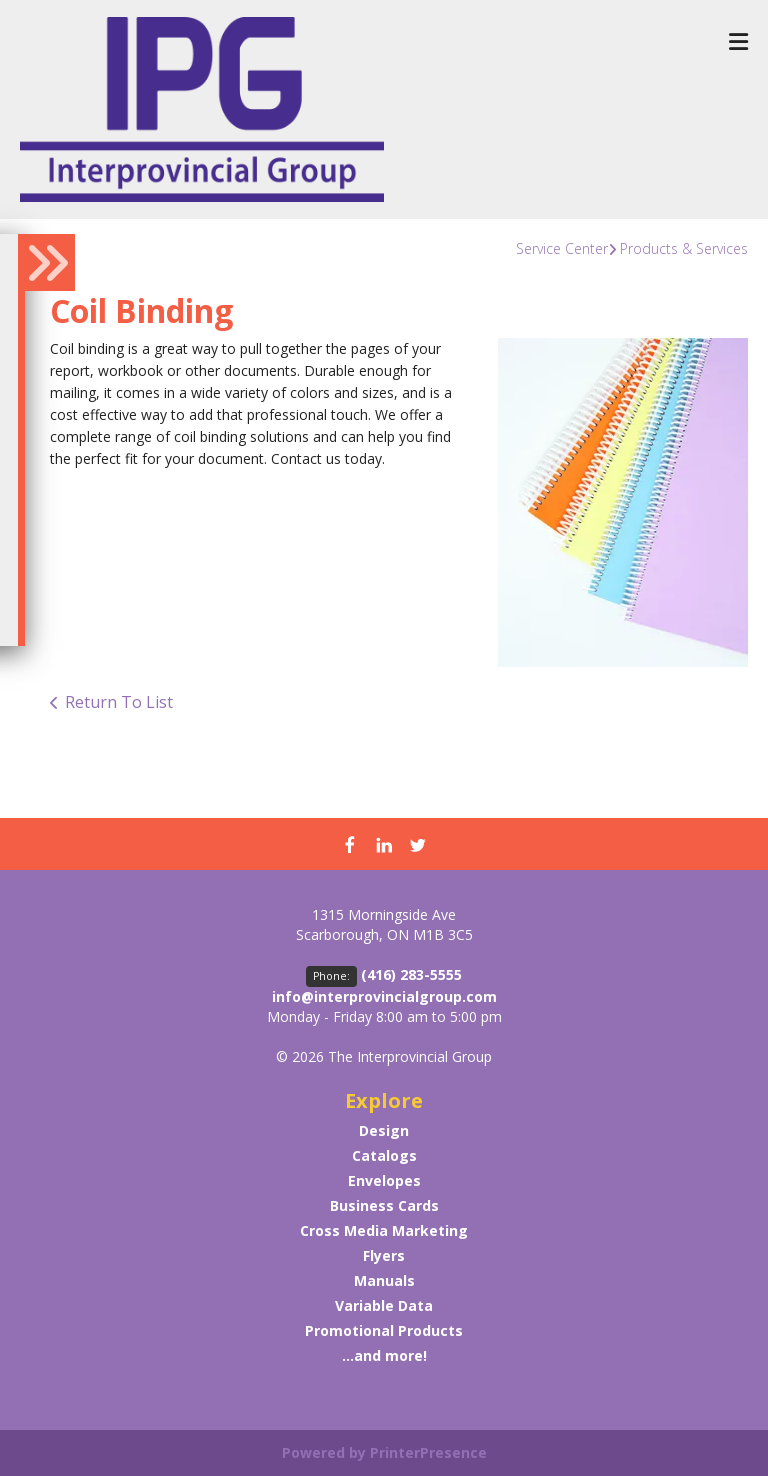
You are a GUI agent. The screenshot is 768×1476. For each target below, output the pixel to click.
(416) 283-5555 (411, 974)
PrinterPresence (428, 1452)
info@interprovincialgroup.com (384, 996)
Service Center (562, 248)
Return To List (119, 702)
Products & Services (684, 248)
